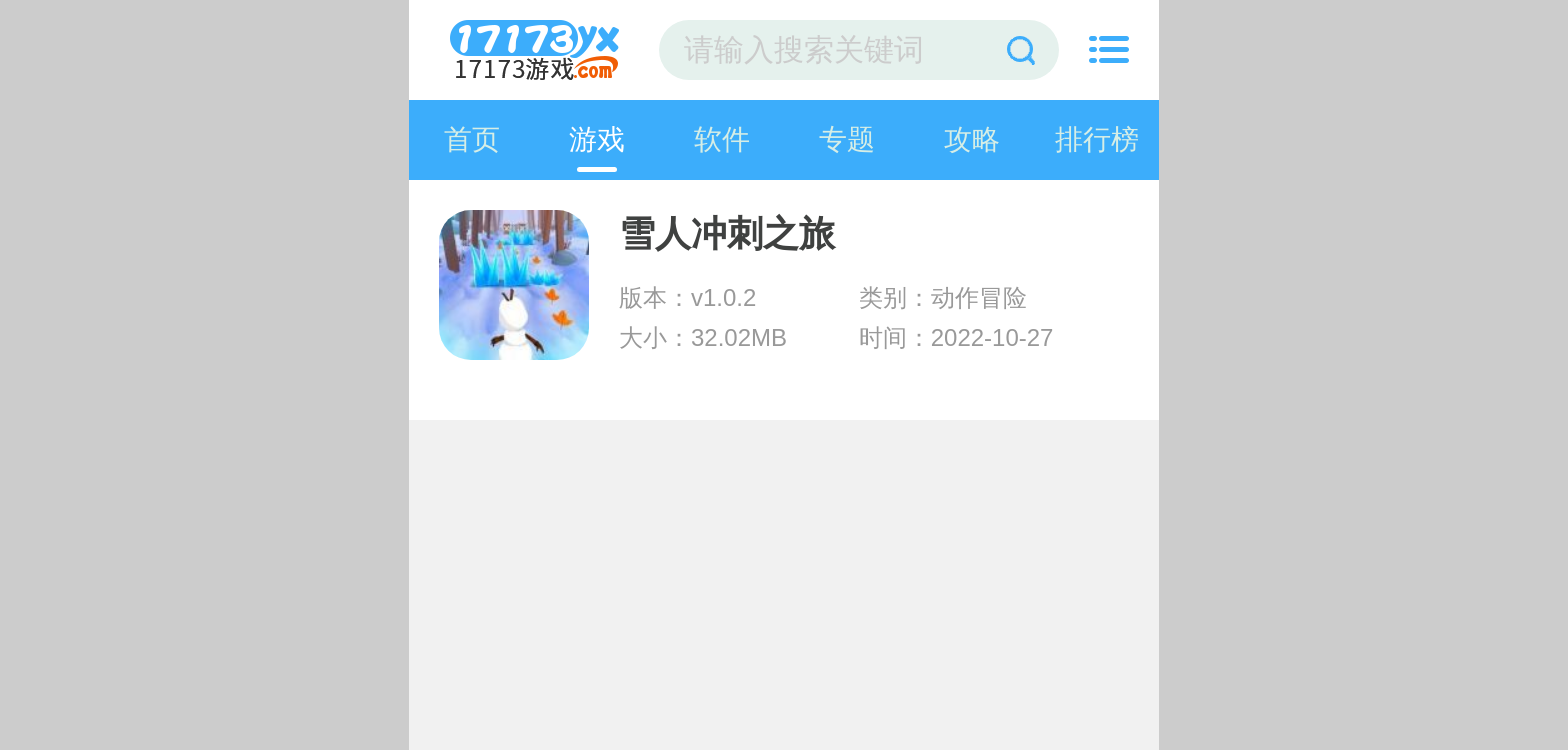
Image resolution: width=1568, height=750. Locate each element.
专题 (847, 139)
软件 (722, 139)
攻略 (972, 139)
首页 (472, 139)
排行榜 (1097, 139)
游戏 (597, 139)
